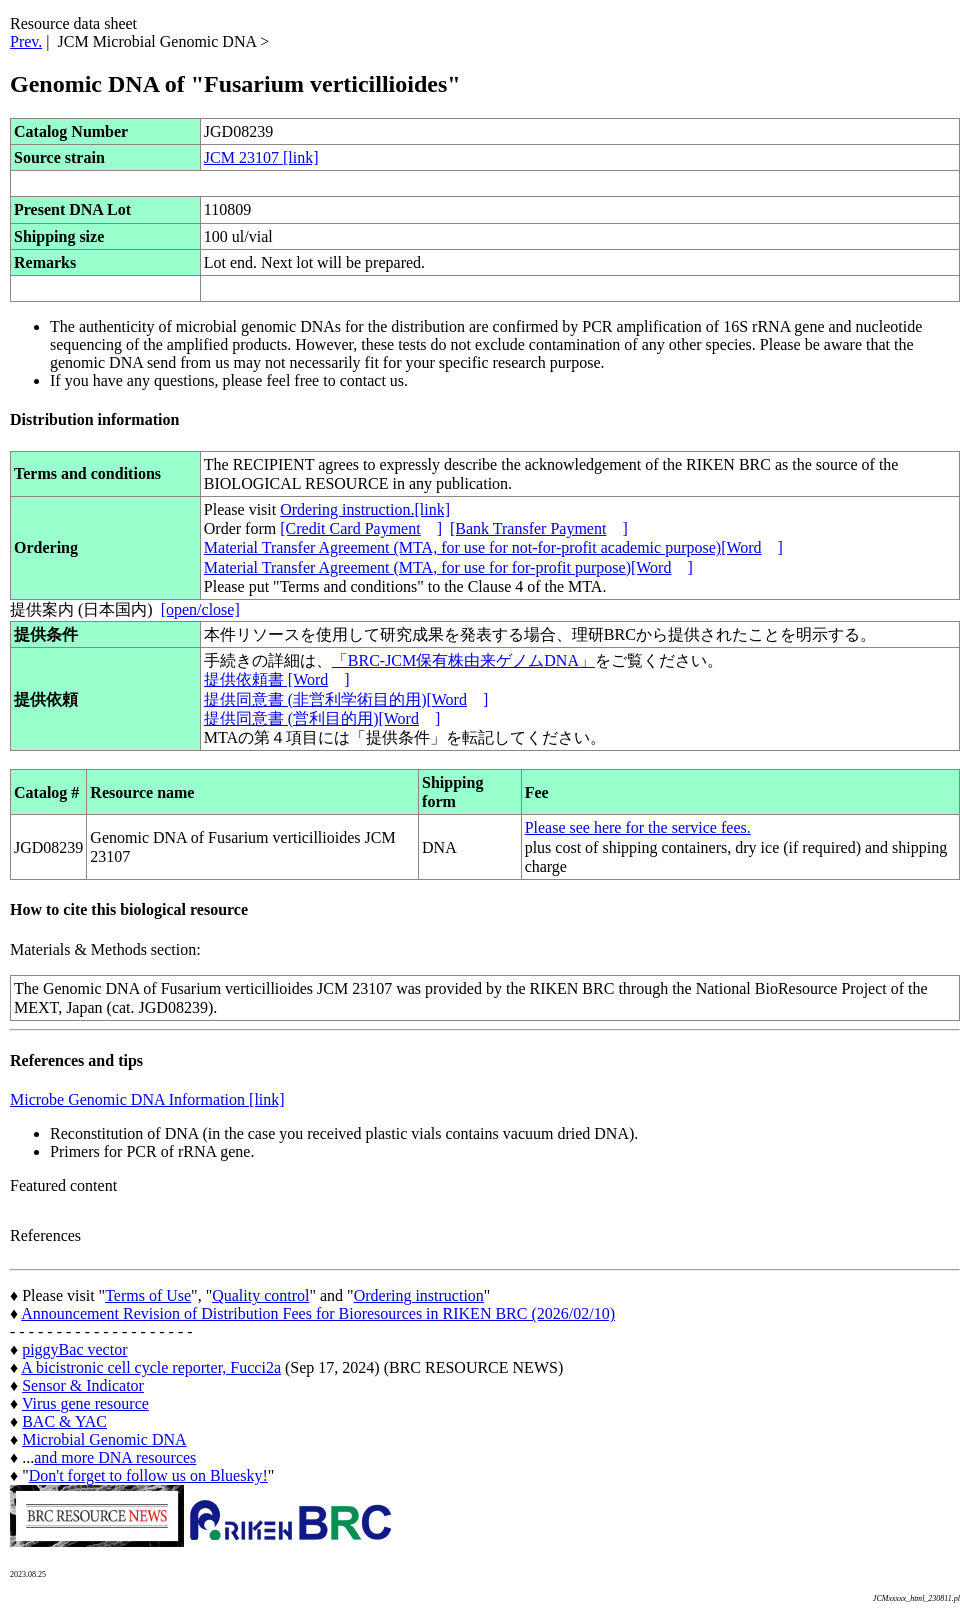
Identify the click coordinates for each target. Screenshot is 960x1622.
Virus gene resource (85, 1403)
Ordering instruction (419, 1295)
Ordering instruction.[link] (365, 509)
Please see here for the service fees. (638, 827)
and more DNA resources (115, 1457)
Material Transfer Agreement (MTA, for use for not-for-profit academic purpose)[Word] (493, 547)
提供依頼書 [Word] (277, 679)
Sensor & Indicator (83, 1385)
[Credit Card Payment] (361, 528)
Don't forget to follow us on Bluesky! (148, 1475)
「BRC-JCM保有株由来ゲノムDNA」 (463, 660)
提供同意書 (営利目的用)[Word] (322, 718)
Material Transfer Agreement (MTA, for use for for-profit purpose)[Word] (448, 567)
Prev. (26, 41)
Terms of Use (148, 1295)
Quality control (260, 1295)
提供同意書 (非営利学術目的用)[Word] (346, 699)
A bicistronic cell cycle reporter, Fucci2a (151, 1367)
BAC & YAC (64, 1421)
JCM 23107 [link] (261, 157)
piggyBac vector (74, 1349)
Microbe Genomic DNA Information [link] (147, 1099)
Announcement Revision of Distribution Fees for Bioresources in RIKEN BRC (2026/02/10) (318, 1313)
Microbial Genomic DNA (104, 1439)
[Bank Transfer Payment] (539, 528)
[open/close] (200, 609)
